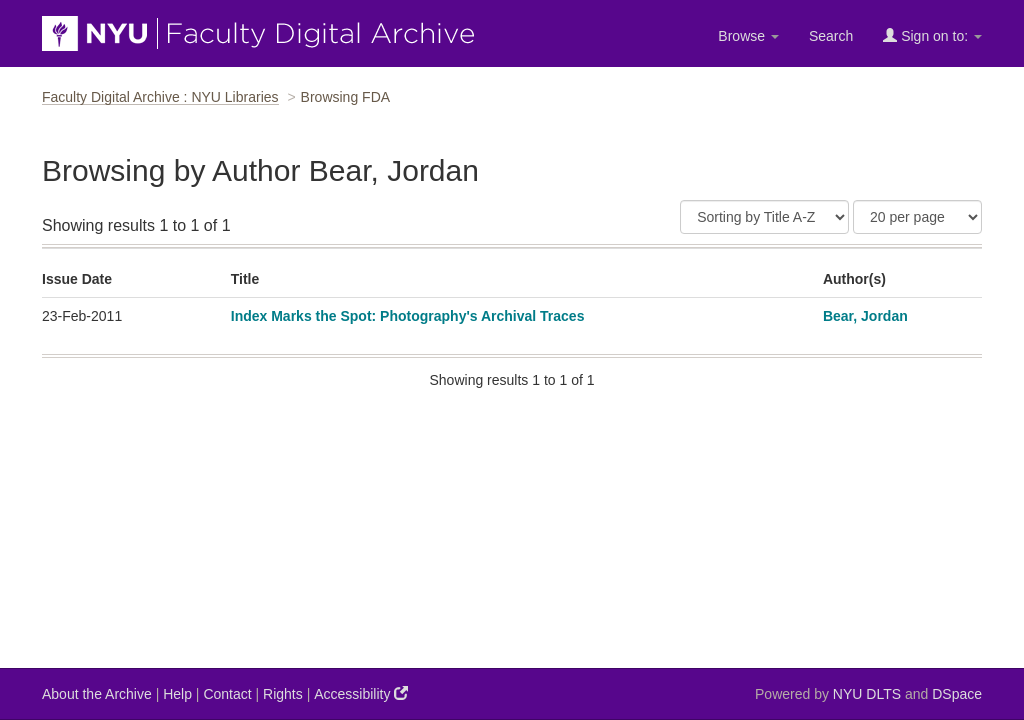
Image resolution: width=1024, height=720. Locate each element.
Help (177, 694)
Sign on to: (932, 35)
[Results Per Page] (917, 217)
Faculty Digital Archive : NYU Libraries (160, 97)
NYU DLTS (867, 694)
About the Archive (97, 694)
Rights (283, 694)
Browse (748, 36)
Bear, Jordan (865, 316)
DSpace (957, 694)
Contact (227, 694)
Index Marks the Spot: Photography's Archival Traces (408, 316)
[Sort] (764, 217)
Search (831, 36)
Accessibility (361, 693)
